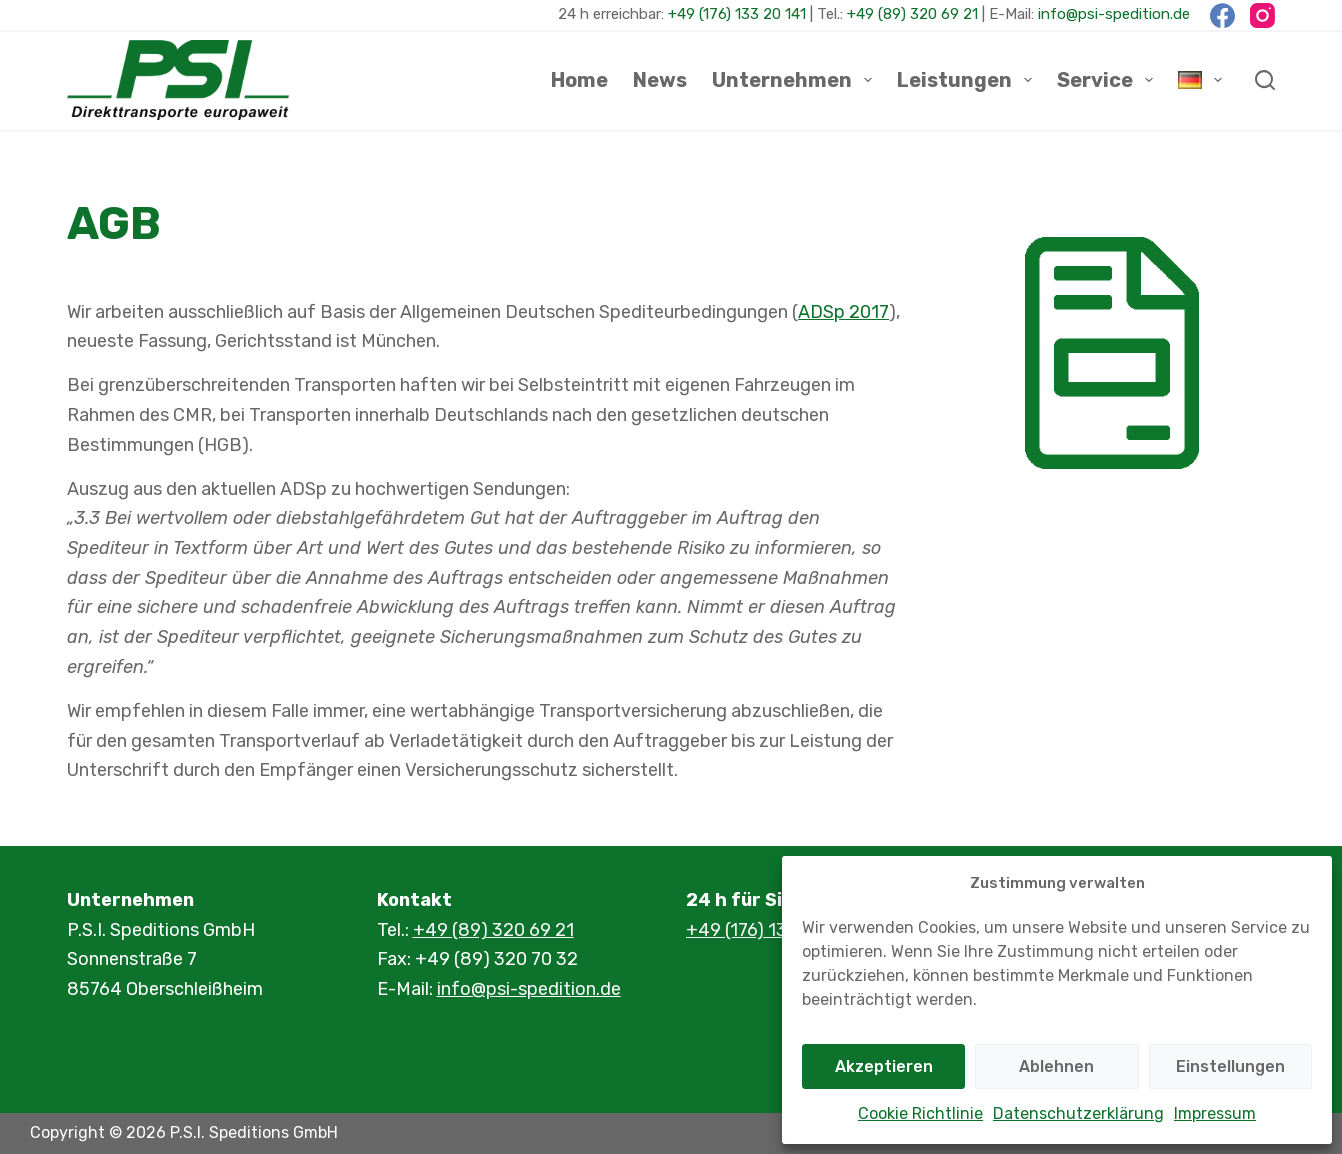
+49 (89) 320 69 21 (912, 14)
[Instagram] (1262, 15)
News (660, 80)
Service (1109, 80)
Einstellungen (1230, 1066)
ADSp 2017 (843, 312)
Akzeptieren (884, 1066)
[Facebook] (1222, 15)
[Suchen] (1265, 80)
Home (579, 80)
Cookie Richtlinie (920, 1113)
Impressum (1215, 1113)
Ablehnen (1056, 1066)
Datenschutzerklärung (1078, 1113)
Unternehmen (796, 80)
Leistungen (968, 80)
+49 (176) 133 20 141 (737, 14)
